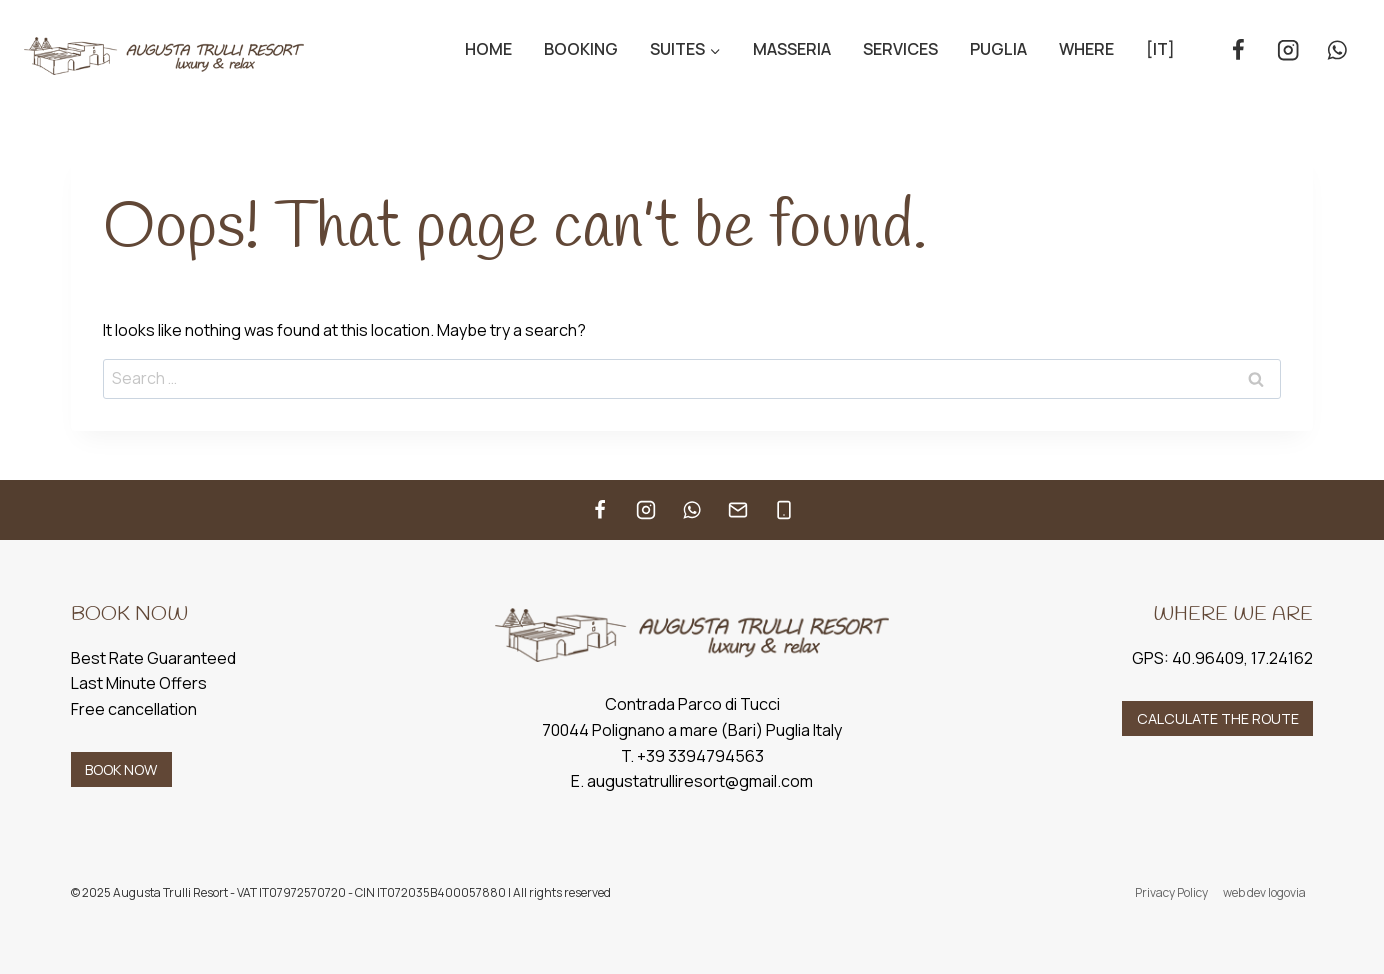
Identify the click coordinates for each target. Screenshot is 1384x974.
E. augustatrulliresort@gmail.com (692, 781)
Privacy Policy (1171, 892)
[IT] (1160, 49)
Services (900, 49)
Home (488, 49)
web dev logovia (1264, 892)
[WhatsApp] (1337, 50)
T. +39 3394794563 (692, 756)
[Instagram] (1287, 50)
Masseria (792, 49)
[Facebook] (1238, 50)
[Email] (738, 510)
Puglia (998, 49)
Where (1086, 49)
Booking (581, 49)
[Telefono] (784, 510)
